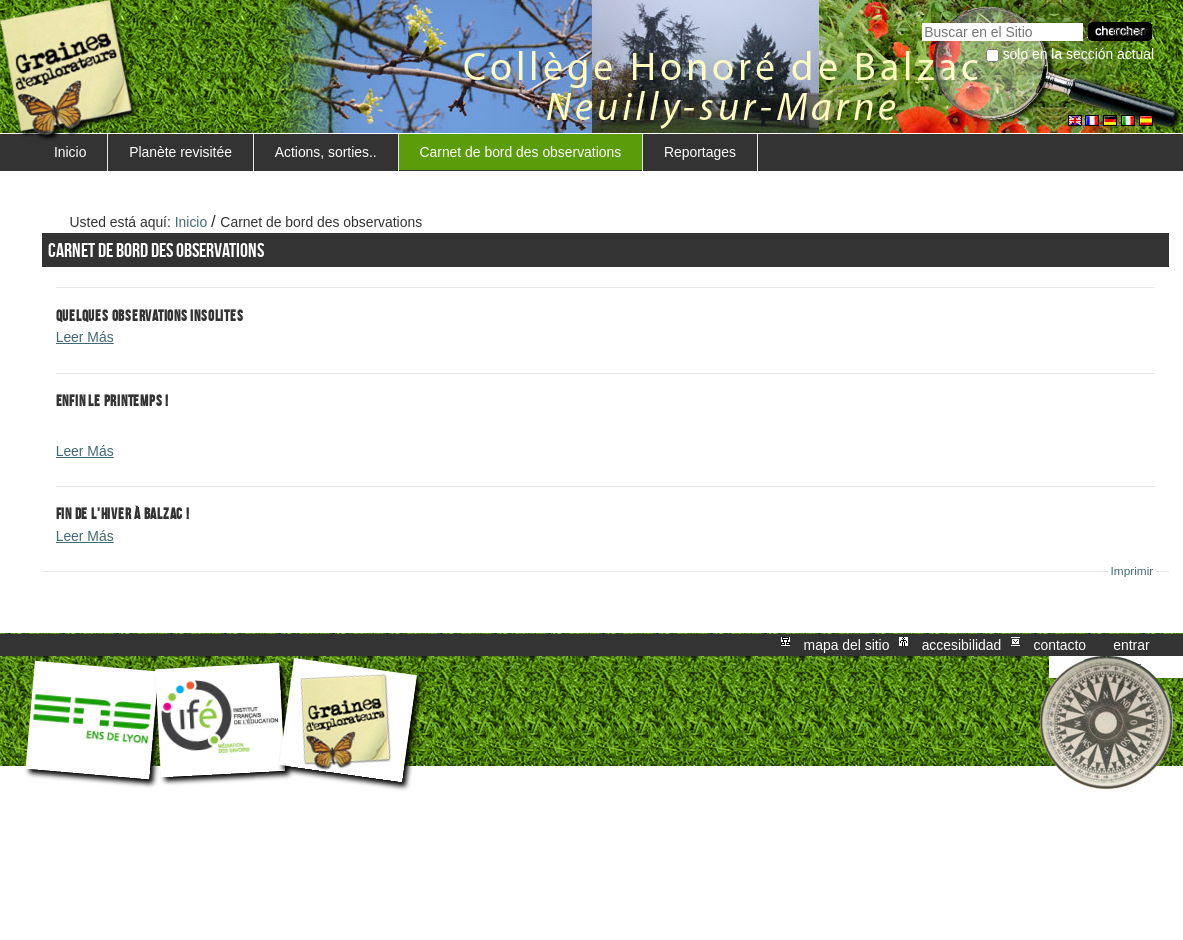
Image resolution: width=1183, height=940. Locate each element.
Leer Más (85, 337)
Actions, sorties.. (326, 152)
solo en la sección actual (1079, 54)
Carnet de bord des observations (520, 152)
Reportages (700, 152)
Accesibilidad (962, 645)
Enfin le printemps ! (112, 400)
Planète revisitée (180, 152)
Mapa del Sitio (847, 645)
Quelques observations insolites (150, 315)
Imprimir (1132, 571)
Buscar (921, 20)
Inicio (70, 152)
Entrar (1131, 645)
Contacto (1059, 645)
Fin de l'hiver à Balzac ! (123, 513)
